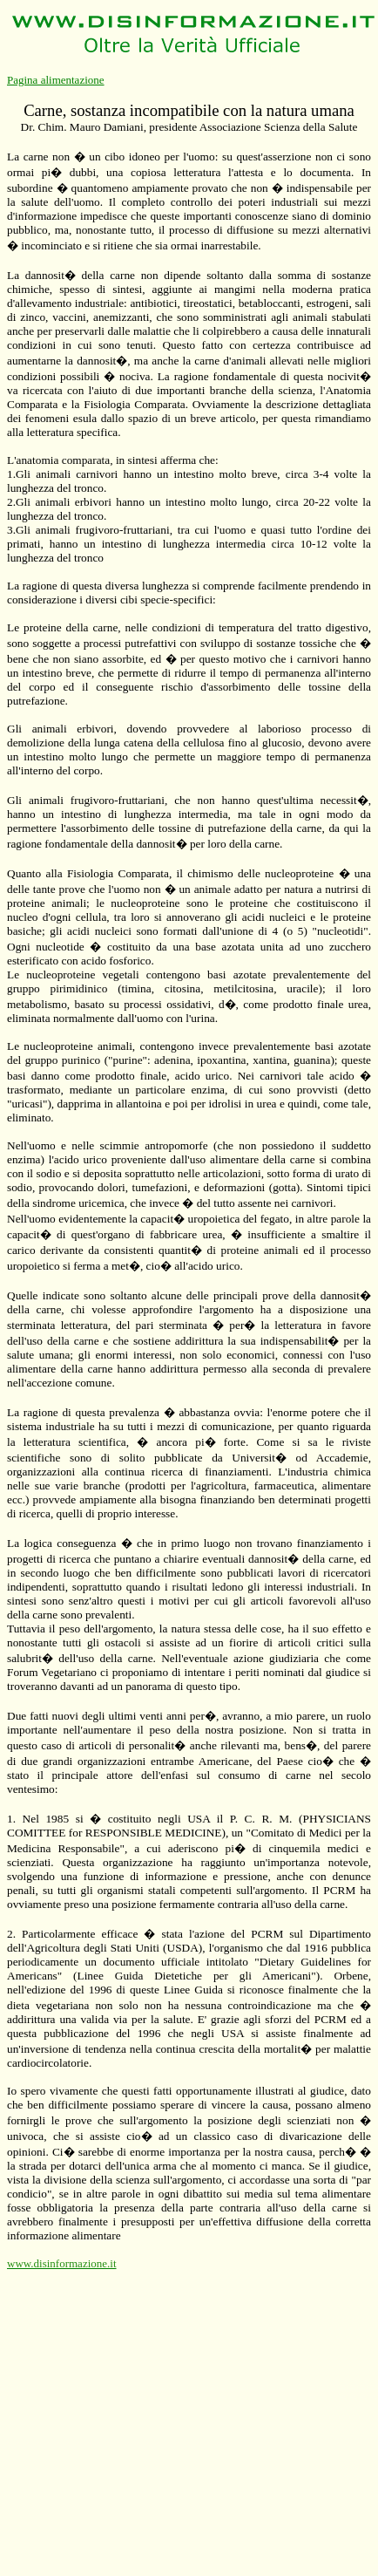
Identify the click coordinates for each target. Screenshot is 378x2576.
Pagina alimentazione (56, 79)
